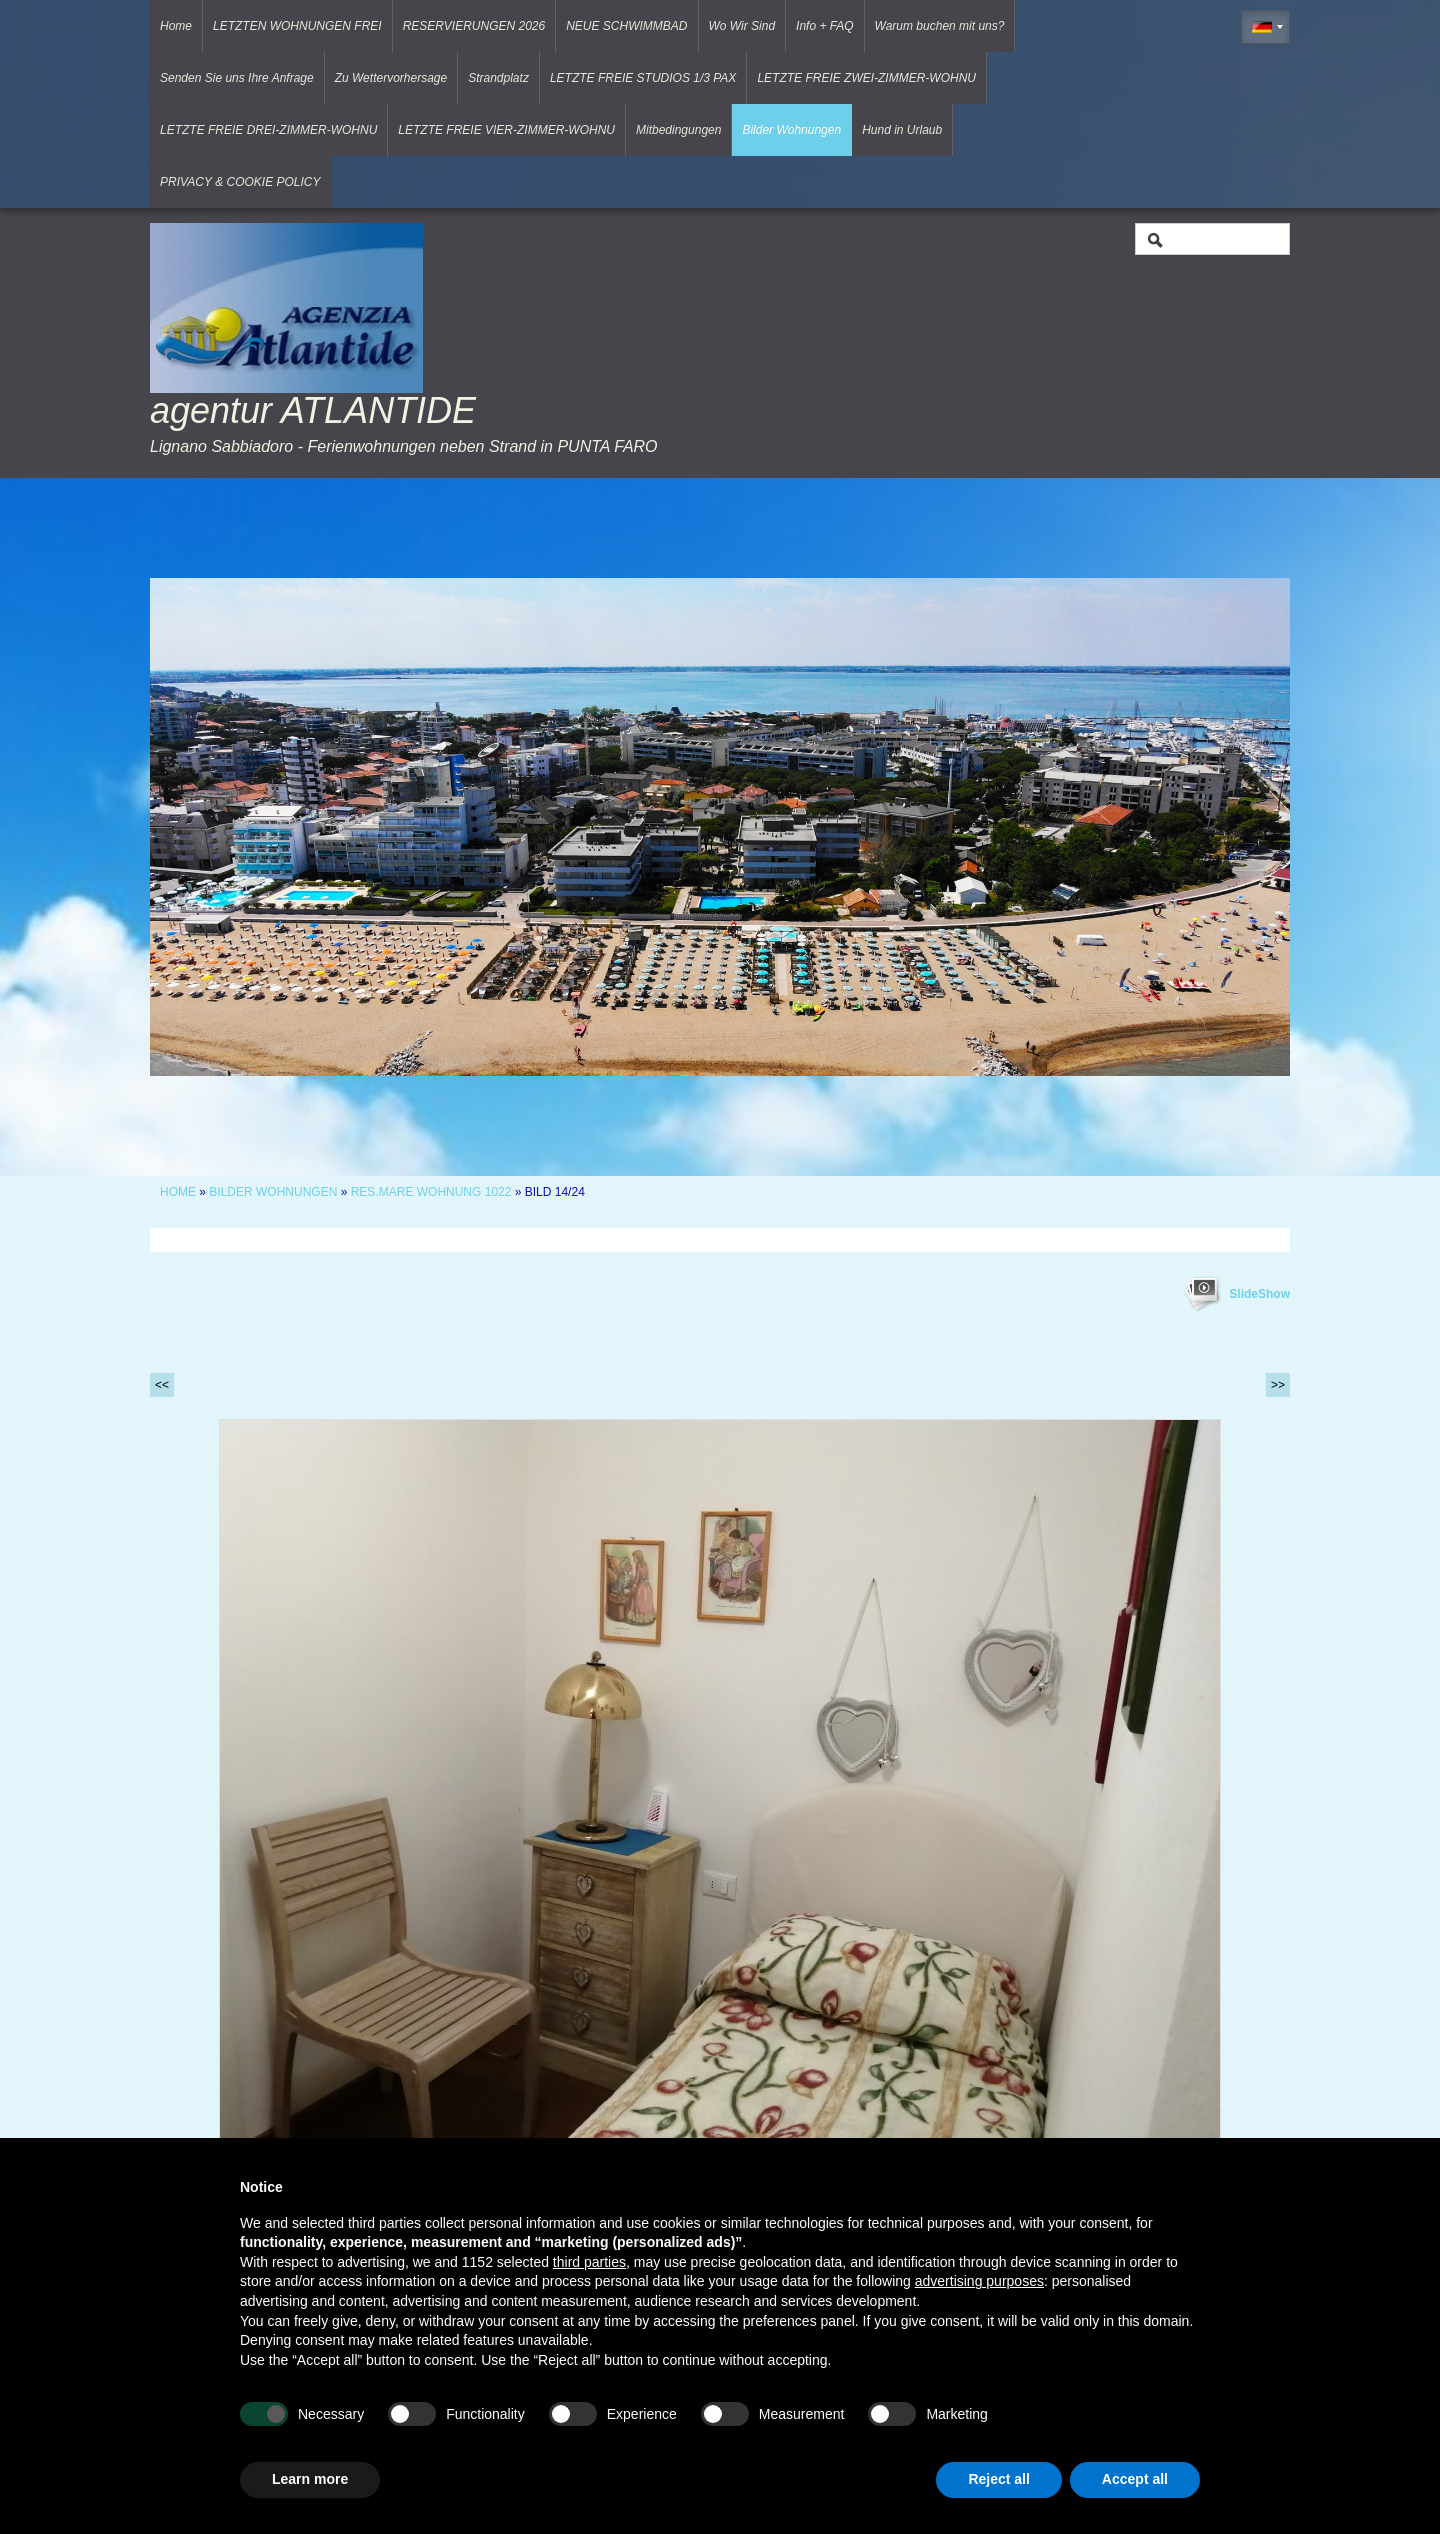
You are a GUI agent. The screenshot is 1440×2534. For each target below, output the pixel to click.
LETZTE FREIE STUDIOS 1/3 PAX (643, 78)
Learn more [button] (310, 2479)
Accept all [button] (1135, 2479)
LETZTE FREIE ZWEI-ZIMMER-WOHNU (866, 78)
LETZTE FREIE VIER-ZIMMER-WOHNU (506, 130)
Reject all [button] (998, 2479)
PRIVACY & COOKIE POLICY (240, 182)
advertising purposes (979, 2281)
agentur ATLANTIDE (313, 410)
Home (176, 26)
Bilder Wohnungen (791, 130)
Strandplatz (498, 78)
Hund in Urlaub (902, 130)
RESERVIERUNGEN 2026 (474, 26)
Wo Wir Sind (742, 26)
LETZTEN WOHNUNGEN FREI (297, 26)
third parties (589, 2262)
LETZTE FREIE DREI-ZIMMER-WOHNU (268, 130)
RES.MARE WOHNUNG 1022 (433, 1192)
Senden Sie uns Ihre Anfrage (237, 78)
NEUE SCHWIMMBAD (626, 26)
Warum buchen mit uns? (940, 26)
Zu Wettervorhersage (391, 78)
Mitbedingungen (678, 130)
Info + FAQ (824, 26)
